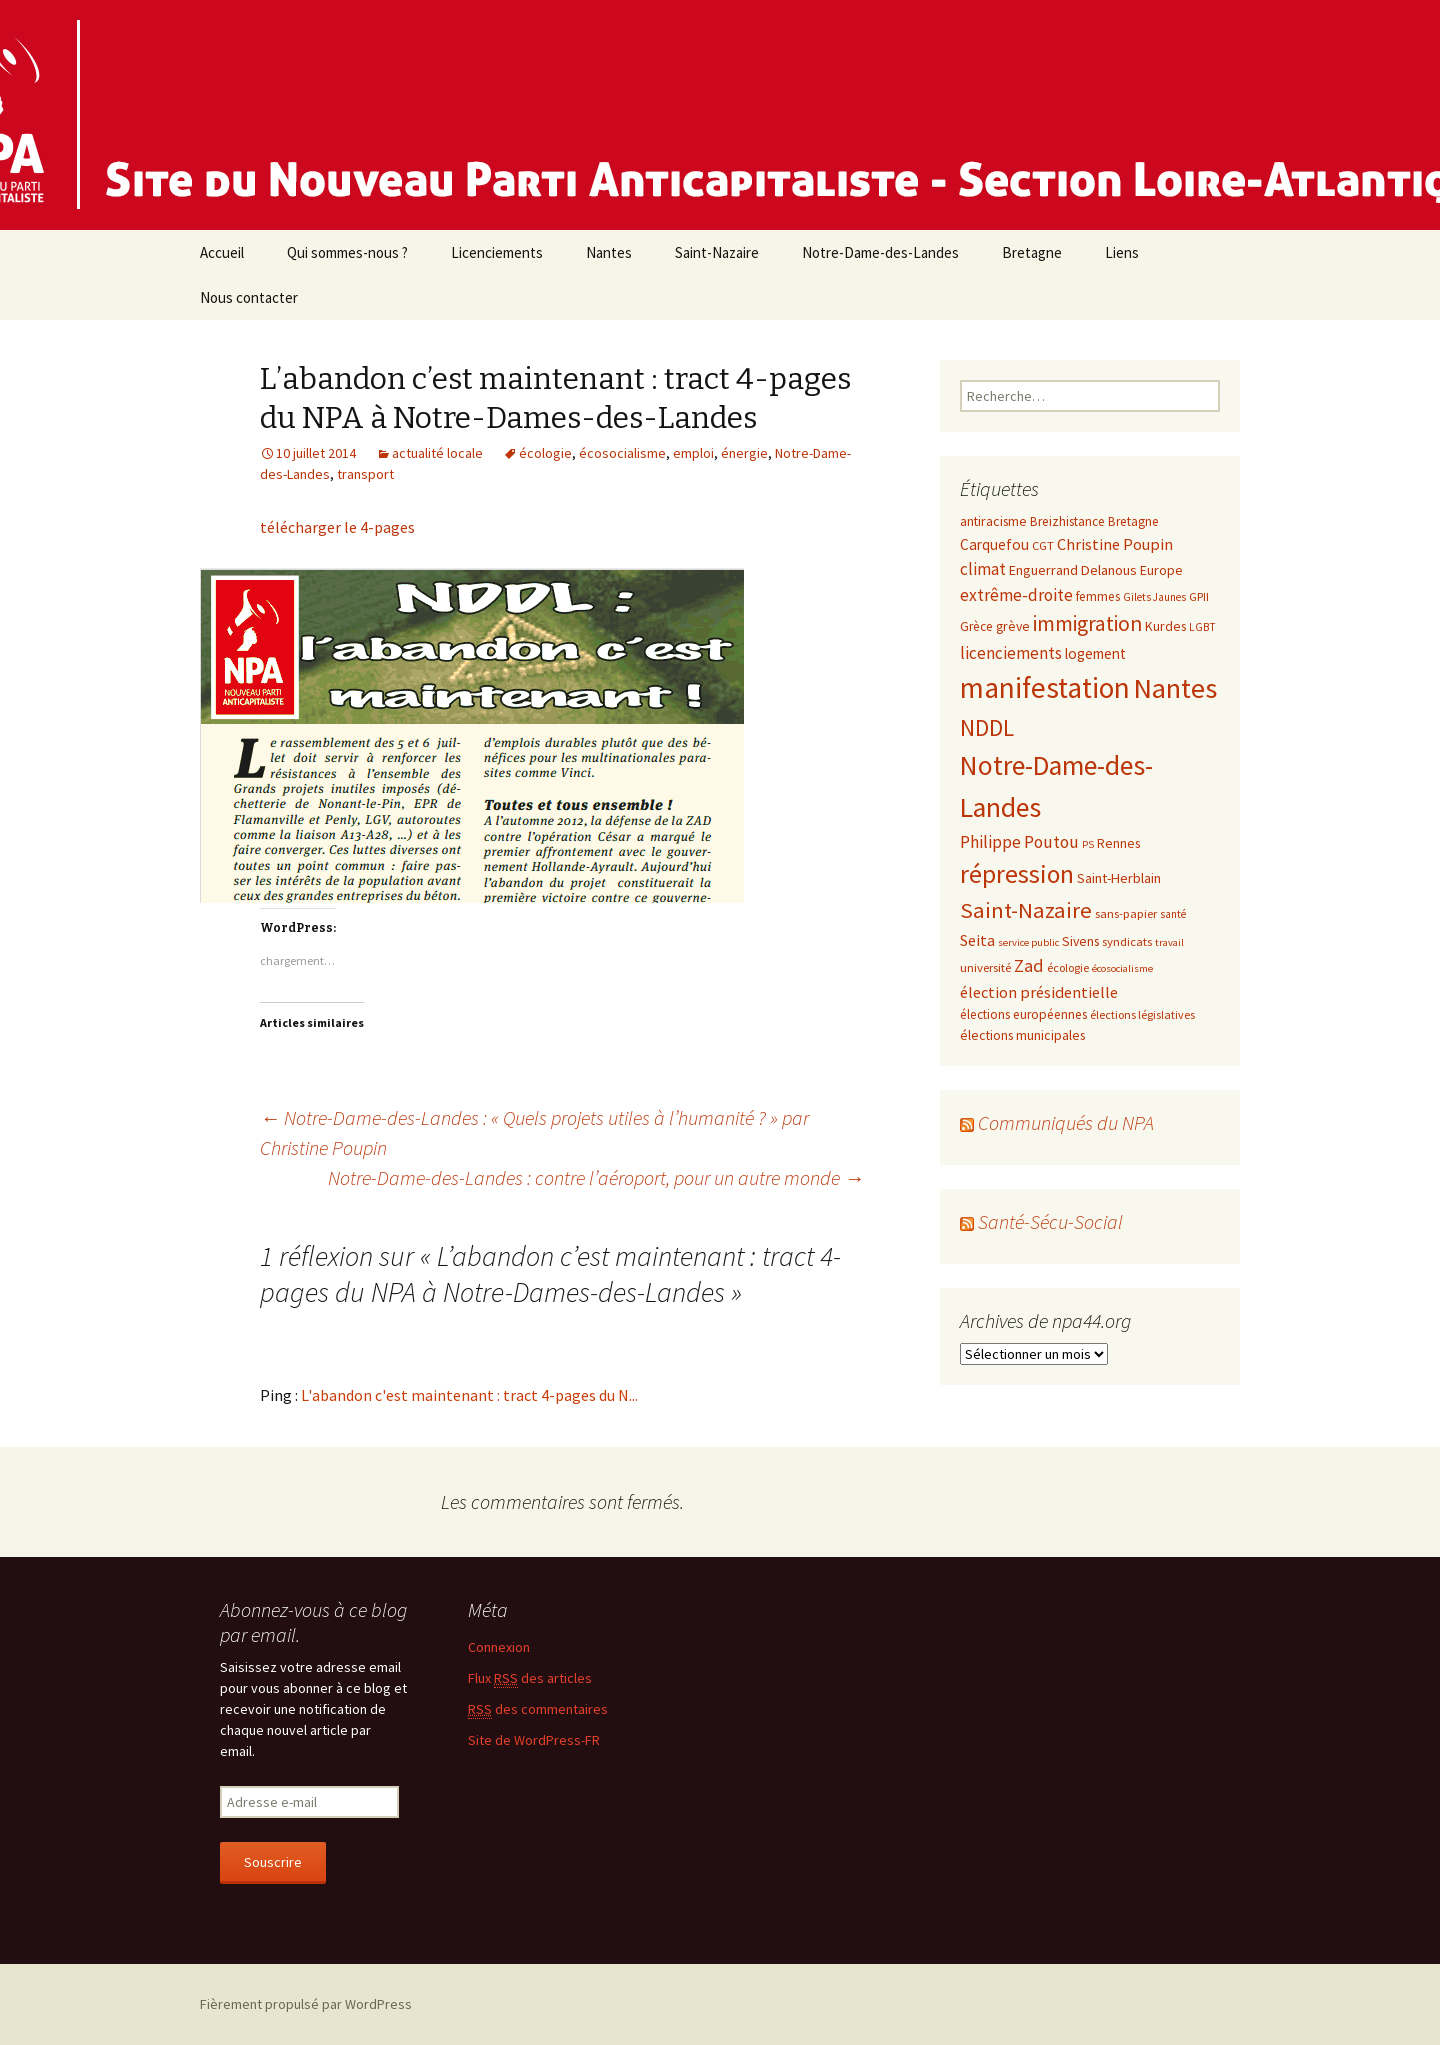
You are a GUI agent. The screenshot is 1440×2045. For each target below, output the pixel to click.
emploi (693, 453)
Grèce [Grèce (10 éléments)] (976, 626)
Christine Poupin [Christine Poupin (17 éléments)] (1115, 544)
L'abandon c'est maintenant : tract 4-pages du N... (469, 1395)
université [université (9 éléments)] (985, 967)
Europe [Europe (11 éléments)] (1161, 570)
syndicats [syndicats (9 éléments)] (1127, 941)
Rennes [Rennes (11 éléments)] (1118, 843)
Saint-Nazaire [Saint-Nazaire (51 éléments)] (1026, 910)
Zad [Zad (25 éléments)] (1029, 965)
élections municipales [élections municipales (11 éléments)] (1022, 1035)
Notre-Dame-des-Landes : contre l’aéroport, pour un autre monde (596, 1177)
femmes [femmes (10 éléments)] (1098, 596)
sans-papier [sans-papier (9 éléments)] (1126, 913)
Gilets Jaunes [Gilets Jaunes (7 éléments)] (1154, 597)
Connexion (499, 1647)
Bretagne (1032, 252)
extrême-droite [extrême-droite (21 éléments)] (1016, 595)
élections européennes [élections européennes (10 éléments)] (1023, 1014)
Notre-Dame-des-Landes (880, 252)
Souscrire (273, 1862)
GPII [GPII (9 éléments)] (1199, 596)
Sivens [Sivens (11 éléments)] (1080, 941)
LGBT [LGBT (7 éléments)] (1202, 627)
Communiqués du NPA (1066, 1122)
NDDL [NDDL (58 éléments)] (987, 727)
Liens (1122, 252)
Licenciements (497, 252)
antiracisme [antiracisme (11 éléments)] (993, 521)
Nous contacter (249, 297)
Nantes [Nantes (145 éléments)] (1175, 688)
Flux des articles (530, 1678)
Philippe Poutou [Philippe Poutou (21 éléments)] (1019, 842)
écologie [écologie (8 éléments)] (1068, 967)
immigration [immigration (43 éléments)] (1087, 623)
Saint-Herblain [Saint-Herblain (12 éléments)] (1119, 878)
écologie (545, 453)
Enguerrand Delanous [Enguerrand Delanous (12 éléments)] (1073, 570)
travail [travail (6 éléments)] (1169, 942)
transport (365, 474)
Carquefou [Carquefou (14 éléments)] (994, 544)
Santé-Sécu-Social (1050, 1221)
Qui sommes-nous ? (347, 252)
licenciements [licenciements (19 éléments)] (1011, 653)
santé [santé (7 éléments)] (1173, 914)
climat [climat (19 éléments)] (983, 569)
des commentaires (538, 1709)
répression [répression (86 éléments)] (1017, 874)
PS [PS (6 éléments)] (1088, 844)
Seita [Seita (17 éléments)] (977, 940)
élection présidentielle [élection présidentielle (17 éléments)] (1039, 992)
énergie (744, 453)
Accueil (222, 252)
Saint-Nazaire (717, 252)
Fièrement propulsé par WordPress (306, 2004)
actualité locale (437, 453)
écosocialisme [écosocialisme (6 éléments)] (1122, 968)
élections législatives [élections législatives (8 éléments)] (1142, 1014)
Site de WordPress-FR (534, 1740)
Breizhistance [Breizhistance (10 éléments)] (1067, 521)
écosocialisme (622, 453)
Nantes (609, 252)
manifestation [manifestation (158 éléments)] (1045, 687)
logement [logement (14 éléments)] (1095, 653)
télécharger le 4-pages (337, 527)
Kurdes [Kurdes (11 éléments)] (1165, 626)
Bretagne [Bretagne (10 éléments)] (1133, 521)
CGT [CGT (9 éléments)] (1043, 545)
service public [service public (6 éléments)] (1028, 942)
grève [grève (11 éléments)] (1013, 626)
